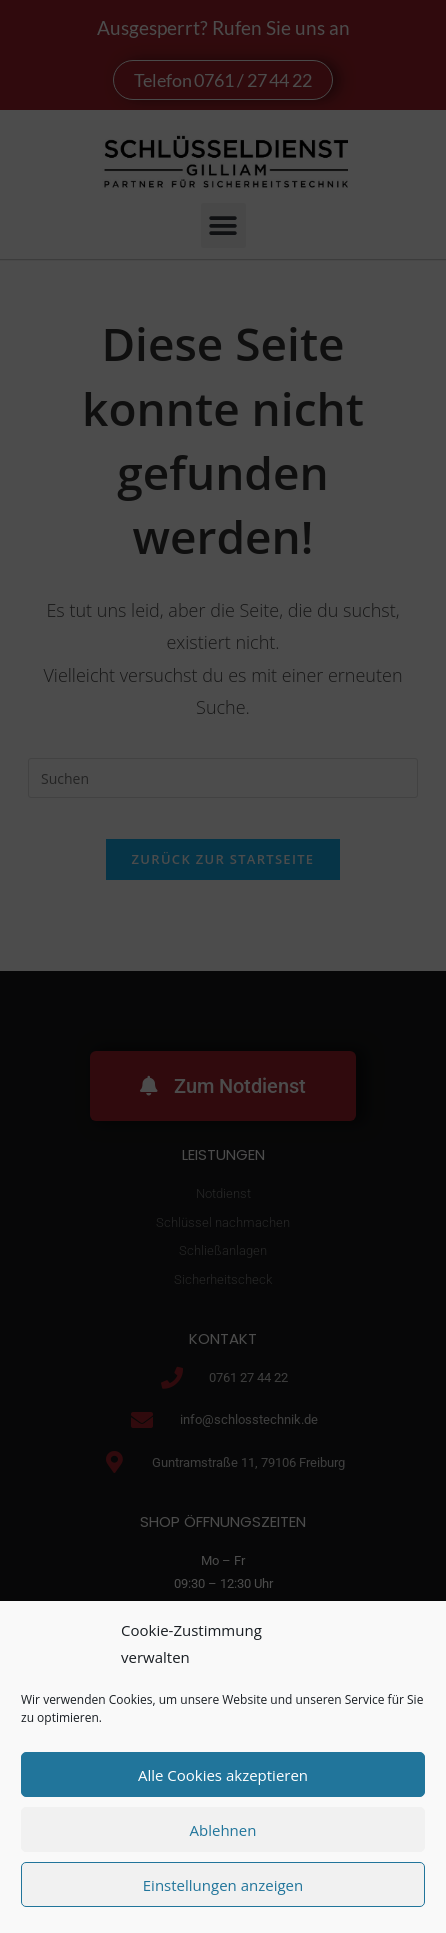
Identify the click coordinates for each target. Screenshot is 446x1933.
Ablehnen (223, 1830)
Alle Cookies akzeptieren (223, 1775)
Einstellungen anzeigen (223, 1885)
